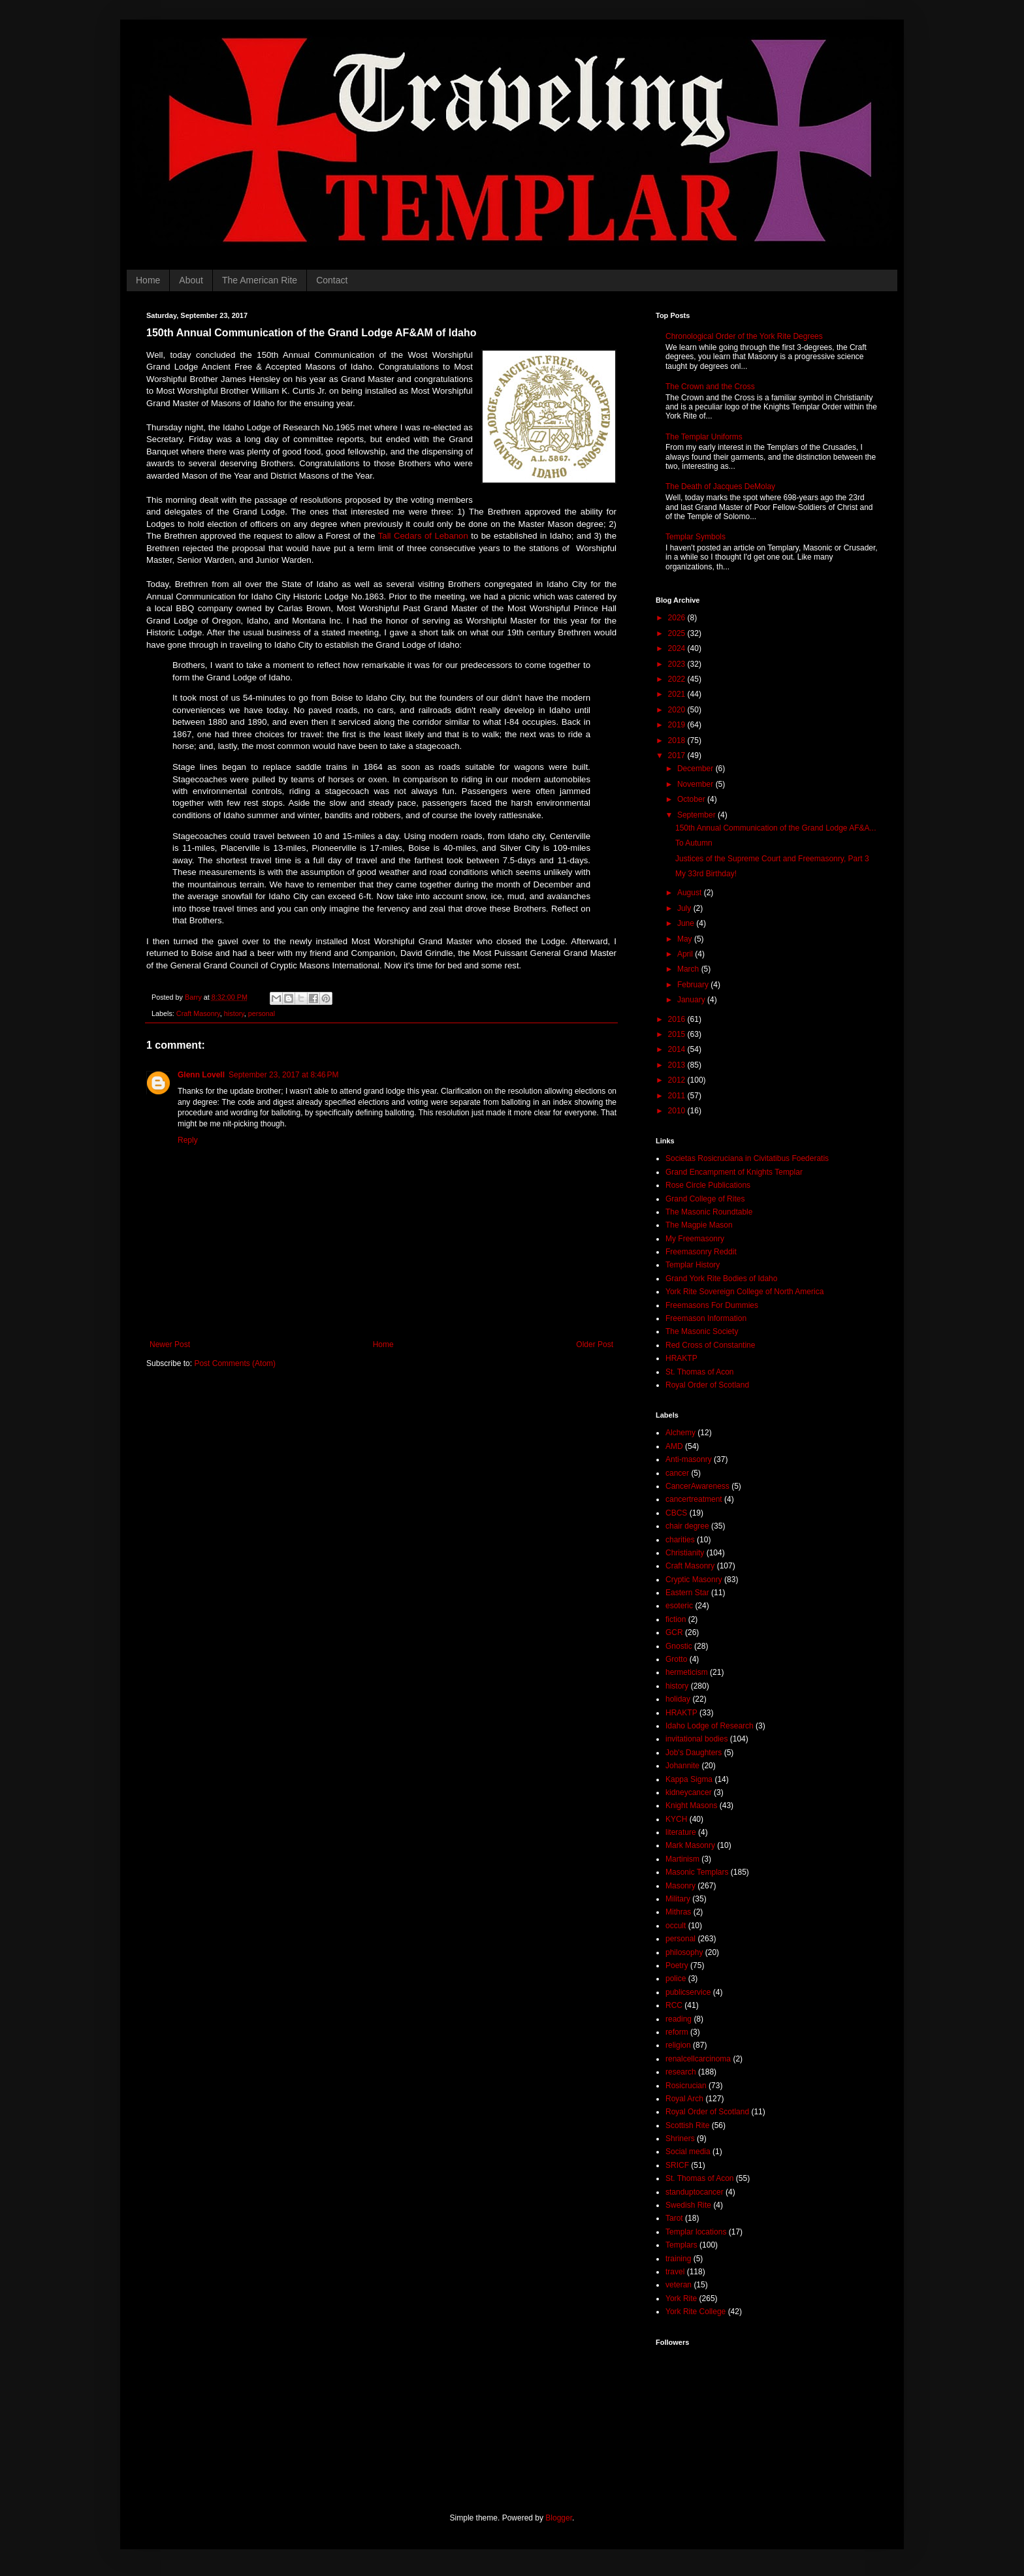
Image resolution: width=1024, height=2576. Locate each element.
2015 (678, 1034)
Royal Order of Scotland (707, 1385)
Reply (188, 1140)
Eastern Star (687, 1592)
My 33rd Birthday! (706, 873)
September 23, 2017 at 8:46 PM (283, 1074)
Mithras (678, 1911)
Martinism (682, 1859)
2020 (678, 709)
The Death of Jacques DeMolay (720, 486)
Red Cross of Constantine (710, 1345)
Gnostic (678, 1646)
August (690, 892)
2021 (678, 694)
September (697, 814)
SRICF (677, 2165)
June (686, 923)
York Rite (681, 2298)
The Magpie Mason (699, 1225)
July (685, 908)
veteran (678, 2284)
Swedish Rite (688, 2205)
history (234, 1013)
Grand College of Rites (704, 1198)
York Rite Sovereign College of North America (744, 1291)
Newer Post (170, 1344)
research (680, 2071)
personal (261, 1013)
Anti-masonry (688, 1459)
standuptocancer (694, 2192)
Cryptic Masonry (693, 1579)
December (696, 768)
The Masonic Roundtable (708, 1211)
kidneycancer (688, 1792)
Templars (681, 2245)
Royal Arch (684, 2098)
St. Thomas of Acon (699, 1371)
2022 (678, 679)
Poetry (676, 1965)
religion (678, 2045)
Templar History (692, 1264)
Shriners (680, 2138)
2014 (678, 1049)
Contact (331, 280)
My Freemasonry (694, 1238)
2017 (678, 755)
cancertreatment (693, 1499)
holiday (677, 1699)
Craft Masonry (198, 1013)
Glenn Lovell (201, 1074)
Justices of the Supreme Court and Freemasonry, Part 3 (772, 858)
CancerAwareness (697, 1486)
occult (675, 1925)
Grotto (676, 1659)
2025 (678, 633)
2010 (678, 1110)
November (696, 784)
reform (676, 2032)
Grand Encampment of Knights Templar (734, 1172)
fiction (675, 1619)
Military (677, 1898)
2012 (678, 1080)
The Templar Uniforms (704, 436)
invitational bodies (696, 1738)
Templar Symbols (695, 536)
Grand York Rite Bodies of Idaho (721, 1278)
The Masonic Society (701, 1331)
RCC (673, 2005)
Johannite (682, 1765)
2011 (678, 1095)
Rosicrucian (686, 2085)
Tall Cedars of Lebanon (423, 536)
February (694, 984)
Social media (688, 2151)
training (678, 2258)
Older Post (594, 1344)
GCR (674, 1632)
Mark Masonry (690, 1845)
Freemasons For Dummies (711, 1305)
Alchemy (680, 1432)
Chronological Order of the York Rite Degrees (744, 336)
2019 (678, 724)
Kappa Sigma (688, 1779)
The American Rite (259, 280)
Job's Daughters (693, 1752)
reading (678, 2019)
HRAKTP (681, 1358)
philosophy (684, 1952)
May (685, 939)
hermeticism (686, 1672)
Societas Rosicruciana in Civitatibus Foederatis (747, 1158)
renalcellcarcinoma (698, 2058)
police (675, 1978)
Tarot (674, 2218)
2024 (678, 648)
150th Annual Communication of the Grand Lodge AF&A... (775, 828)
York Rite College (695, 2311)
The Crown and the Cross (710, 386)
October (692, 799)
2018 (678, 740)
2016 (678, 1019)
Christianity (684, 1552)
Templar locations (695, 2231)
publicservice (688, 1992)
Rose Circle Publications (707, 1185)
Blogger (558, 2517)
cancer (677, 1473)
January (692, 999)
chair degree (687, 1526)
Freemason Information (705, 1318)
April (686, 954)
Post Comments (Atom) (235, 1363)
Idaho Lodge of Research (709, 1725)
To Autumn (693, 843)
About (191, 280)
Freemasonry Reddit (701, 1251)
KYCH (676, 1819)
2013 (678, 1065)
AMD (674, 1446)
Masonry (680, 1885)
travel (674, 2271)
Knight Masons (691, 1805)
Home (148, 280)
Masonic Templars (696, 1872)
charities (680, 1539)
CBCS (676, 1513)
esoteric (679, 1605)
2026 (678, 617)
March (689, 969)
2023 (678, 664)
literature (680, 1832)
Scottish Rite (687, 2125)
